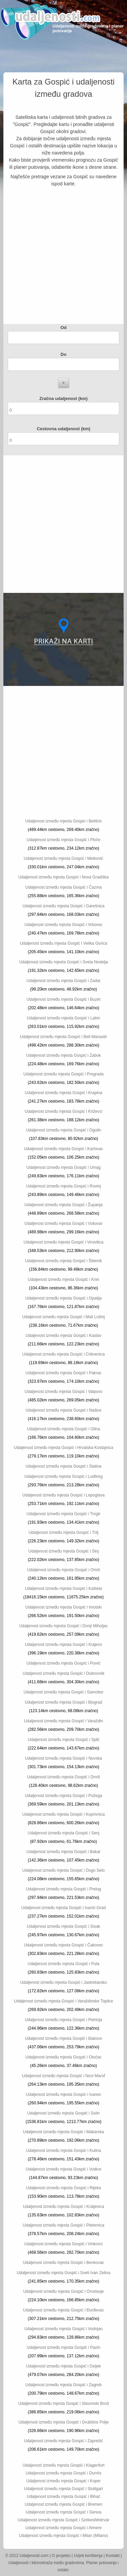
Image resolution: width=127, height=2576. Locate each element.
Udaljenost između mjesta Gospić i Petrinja (63, 2019)
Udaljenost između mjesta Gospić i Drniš (63, 1777)
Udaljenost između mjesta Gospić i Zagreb (63, 2384)
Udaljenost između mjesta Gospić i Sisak (63, 1926)
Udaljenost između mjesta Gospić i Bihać (63, 2496)
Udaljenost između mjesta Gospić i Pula (63, 1963)
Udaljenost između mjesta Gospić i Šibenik (63, 1260)
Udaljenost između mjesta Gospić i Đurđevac (63, 2310)
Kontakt (113, 2555)
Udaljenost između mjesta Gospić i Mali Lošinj (63, 1316)
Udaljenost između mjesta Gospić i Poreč (63, 1663)
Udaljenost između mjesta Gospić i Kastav (63, 1335)
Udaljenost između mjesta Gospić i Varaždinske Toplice (63, 2001)
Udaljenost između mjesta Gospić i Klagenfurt (63, 2465)
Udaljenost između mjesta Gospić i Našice (63, 1410)
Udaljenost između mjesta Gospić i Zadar (63, 980)
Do (63, 354)
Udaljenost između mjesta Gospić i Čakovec (63, 1945)
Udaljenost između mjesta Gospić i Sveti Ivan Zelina (63, 2272)
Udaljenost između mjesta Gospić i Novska (63, 1758)
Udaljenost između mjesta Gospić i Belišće (63, 821)
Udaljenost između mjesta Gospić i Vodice (63, 2169)
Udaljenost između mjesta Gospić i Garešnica (63, 906)
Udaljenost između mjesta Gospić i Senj (63, 1833)
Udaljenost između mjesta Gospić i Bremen (63, 2504)
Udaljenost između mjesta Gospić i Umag (63, 1167)
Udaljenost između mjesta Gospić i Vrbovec (63, 924)
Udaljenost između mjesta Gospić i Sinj (63, 1551)
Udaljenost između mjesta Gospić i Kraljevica (63, 2206)
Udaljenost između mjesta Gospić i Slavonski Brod (63, 2403)
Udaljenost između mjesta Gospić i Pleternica (63, 2225)
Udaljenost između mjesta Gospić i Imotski (63, 1607)
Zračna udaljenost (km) (63, 398)
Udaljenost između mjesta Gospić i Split (63, 1739)
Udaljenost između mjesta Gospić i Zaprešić (63, 2440)
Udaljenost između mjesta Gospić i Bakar (63, 1851)
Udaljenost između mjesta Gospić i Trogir (63, 1513)
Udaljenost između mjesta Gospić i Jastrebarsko (63, 1982)
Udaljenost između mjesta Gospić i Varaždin (63, 1721)
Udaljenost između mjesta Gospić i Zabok (63, 1055)
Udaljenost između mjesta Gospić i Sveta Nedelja (63, 962)
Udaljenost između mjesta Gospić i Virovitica (64, 1242)
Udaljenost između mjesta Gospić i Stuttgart (63, 2488)
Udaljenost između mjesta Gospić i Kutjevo (63, 1644)
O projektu (61, 2555)
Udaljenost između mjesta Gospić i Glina (63, 1429)
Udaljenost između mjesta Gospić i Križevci (63, 1111)
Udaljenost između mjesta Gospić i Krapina (63, 1092)
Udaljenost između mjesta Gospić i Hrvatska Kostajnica (63, 1447)
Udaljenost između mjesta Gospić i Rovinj (63, 1186)
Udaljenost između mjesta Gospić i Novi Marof (63, 2075)
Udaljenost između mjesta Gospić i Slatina (63, 1466)
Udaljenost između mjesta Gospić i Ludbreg (63, 1476)
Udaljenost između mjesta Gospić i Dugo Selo (63, 1870)
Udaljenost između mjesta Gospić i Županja (63, 1204)
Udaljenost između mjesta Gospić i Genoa (63, 2512)
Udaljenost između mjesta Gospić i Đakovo (63, 2038)
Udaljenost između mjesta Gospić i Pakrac (63, 1373)
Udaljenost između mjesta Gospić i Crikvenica (63, 1354)
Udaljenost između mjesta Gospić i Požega (63, 1795)
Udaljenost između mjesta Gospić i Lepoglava (63, 1495)
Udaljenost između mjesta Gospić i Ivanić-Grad (63, 1907)
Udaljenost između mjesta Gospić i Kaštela (63, 1588)
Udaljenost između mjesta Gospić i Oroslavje (63, 2291)
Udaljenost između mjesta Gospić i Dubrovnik (63, 1673)
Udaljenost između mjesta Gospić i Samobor (63, 1692)
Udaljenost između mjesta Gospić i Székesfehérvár (63, 2520)
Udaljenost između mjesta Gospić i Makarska (63, 2131)
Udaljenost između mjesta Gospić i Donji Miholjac (63, 1625)
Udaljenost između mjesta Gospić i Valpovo (64, 1391)
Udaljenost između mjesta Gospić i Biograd (63, 1702)
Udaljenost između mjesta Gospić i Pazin (63, 2347)
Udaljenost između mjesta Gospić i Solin (63, 2113)
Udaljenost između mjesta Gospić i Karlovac (63, 1148)
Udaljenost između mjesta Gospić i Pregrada (63, 1074)
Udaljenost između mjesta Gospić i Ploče (63, 839)
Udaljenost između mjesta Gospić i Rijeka (63, 2187)
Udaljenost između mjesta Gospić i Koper (63, 2481)
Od (63, 327)
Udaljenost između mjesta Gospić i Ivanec (63, 2094)
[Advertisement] (63, 257)
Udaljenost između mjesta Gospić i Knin (63, 1279)
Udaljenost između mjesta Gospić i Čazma (63, 887)
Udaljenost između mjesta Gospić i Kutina (63, 2150)
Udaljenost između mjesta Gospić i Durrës (63, 2473)
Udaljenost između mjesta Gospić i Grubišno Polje (63, 2422)
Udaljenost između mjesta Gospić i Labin (63, 1018)
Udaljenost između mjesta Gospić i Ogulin (63, 1130)
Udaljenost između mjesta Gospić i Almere (63, 2527)
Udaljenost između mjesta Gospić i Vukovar (63, 1223)
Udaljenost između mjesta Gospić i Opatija (63, 1298)
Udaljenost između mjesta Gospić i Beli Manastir (63, 1036)
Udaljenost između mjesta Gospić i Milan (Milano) (63, 2535)
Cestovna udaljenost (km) (63, 428)
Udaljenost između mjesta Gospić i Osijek (63, 2366)
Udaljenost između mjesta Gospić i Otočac (63, 2057)
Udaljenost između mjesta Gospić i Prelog (63, 1889)
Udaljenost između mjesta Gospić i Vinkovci (63, 2244)
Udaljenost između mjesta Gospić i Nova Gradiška (63, 877)
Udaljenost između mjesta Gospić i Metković (63, 858)
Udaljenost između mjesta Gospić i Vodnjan (63, 2328)
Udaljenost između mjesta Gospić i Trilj (63, 1532)
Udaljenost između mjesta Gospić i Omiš (63, 1569)
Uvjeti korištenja (88, 2555)
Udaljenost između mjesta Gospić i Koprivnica (63, 1814)
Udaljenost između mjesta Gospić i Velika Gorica (63, 943)
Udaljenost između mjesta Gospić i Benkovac (63, 2262)
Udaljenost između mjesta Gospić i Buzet (63, 999)
